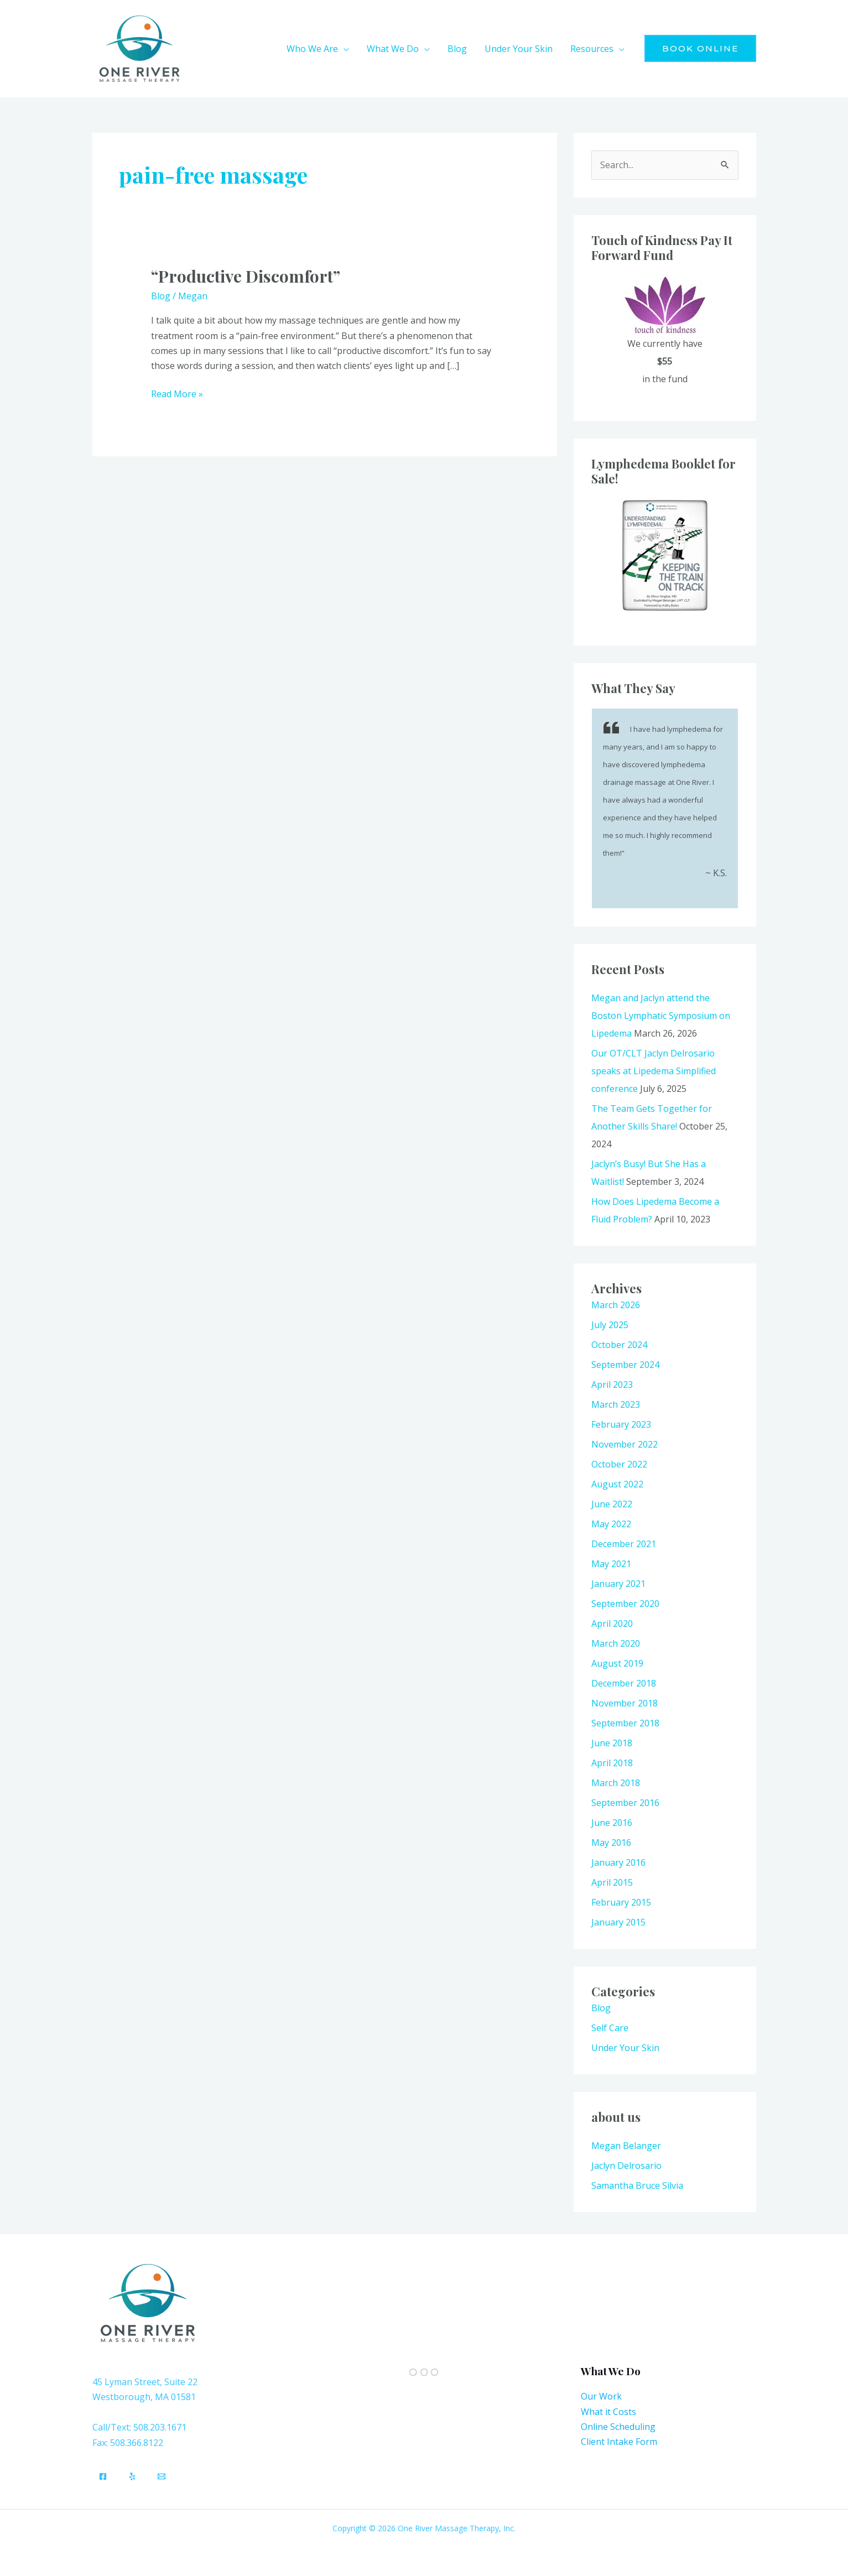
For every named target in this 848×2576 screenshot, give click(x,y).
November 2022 (624, 1444)
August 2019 (617, 1663)
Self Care (609, 2028)
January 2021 (618, 1584)
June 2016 (611, 1823)
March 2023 (615, 1404)
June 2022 (611, 1504)
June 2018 (611, 1743)
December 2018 (623, 1683)
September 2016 (625, 1803)
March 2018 (615, 1783)
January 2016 (618, 1862)
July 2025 (609, 1325)
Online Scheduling (618, 2427)
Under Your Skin (625, 2048)
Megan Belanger (626, 2146)
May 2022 (611, 1524)
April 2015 (612, 1882)
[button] (343, 49)
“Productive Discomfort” (245, 276)
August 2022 (617, 1484)
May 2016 (611, 1842)
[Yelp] (132, 2476)
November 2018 (624, 1703)
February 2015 (621, 1902)
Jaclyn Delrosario (626, 2165)
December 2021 (623, 1544)
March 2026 (615, 1305)
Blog (160, 296)
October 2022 (619, 1464)
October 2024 (619, 1345)
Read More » (177, 393)
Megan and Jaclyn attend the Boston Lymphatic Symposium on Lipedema (660, 1015)
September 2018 (625, 1723)
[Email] (161, 2476)
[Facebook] (102, 2476)
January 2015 (618, 1922)
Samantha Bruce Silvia (637, 2185)
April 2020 (612, 1623)
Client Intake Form (619, 2442)
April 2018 (612, 1763)
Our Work (601, 2396)
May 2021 (611, 1564)
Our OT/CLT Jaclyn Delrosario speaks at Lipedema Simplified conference (653, 1071)
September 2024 (625, 1365)
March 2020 (615, 1643)
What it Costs (608, 2412)
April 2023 (612, 1384)
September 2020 (625, 1603)
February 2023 (621, 1424)
